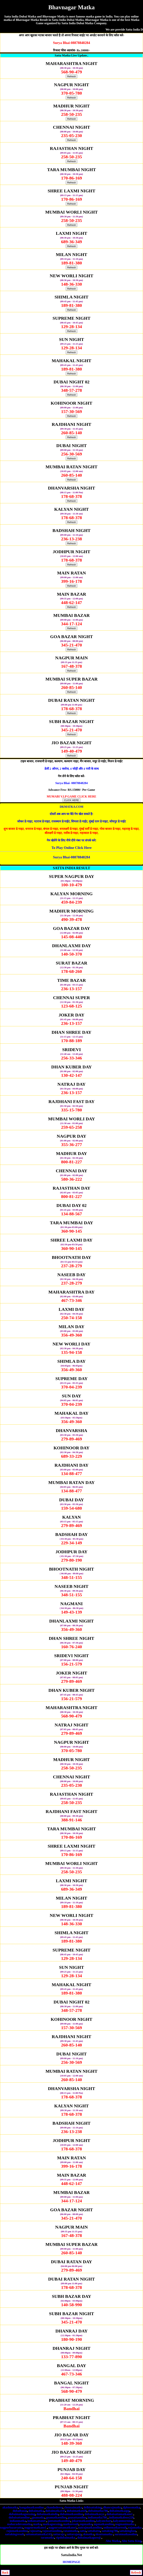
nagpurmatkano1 (35, 2527)
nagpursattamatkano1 (62, 2527)
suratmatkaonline (126, 2534)
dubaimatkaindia (47, 2514)
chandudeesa (54, 2507)
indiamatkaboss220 (121, 2517)
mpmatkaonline (104, 2524)
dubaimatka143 (55, 2510)
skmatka (88, 2534)
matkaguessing (52, 2524)
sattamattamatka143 (39, 2534)
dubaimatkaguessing (22, 2514)
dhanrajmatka (112, 2507)
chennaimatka (73, 2507)
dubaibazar (20, 2510)
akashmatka (10, 2507)
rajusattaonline (52, 2530)
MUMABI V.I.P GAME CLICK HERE (71, 798)
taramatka (47, 2537)
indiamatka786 (98, 2517)
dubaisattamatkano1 (120, 2514)
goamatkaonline (56, 2517)
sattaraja (59, 2534)
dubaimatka (36, 2510)
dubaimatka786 (98, 2510)
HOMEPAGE (71, 2562)
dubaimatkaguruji (89, 2537)
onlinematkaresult (115, 2527)
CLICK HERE (71, 800)
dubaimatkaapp (119, 2510)
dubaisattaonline (20, 2517)
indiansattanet (36, 2520)
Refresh (71, 76)
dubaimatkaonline (71, 2514)
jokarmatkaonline (83, 2520)
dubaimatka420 (77, 2510)
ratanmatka (70, 2530)
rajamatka (135, 2527)
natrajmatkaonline (90, 2527)
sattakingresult (14, 2534)
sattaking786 (110, 2530)
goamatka (38, 2517)
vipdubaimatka (66, 2537)
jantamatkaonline (59, 2520)
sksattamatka (104, 2534)
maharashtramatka (19, 2524)
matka (37, 2524)
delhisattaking (93, 2507)
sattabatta (94, 2530)
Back (5, 2572)
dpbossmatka (131, 2507)
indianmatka (18, 2520)
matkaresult (70, 2524)
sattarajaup (74, 2534)
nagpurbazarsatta (11, 2527)
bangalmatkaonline (32, 2507)
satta (83, 2530)
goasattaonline (77, 2517)
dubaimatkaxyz (95, 2514)
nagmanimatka (125, 2524)
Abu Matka (131, 2540)
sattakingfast (127, 2530)
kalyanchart (104, 2520)
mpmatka (86, 2524)
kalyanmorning (123, 2520)
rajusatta (35, 2530)
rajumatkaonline (17, 2530)
